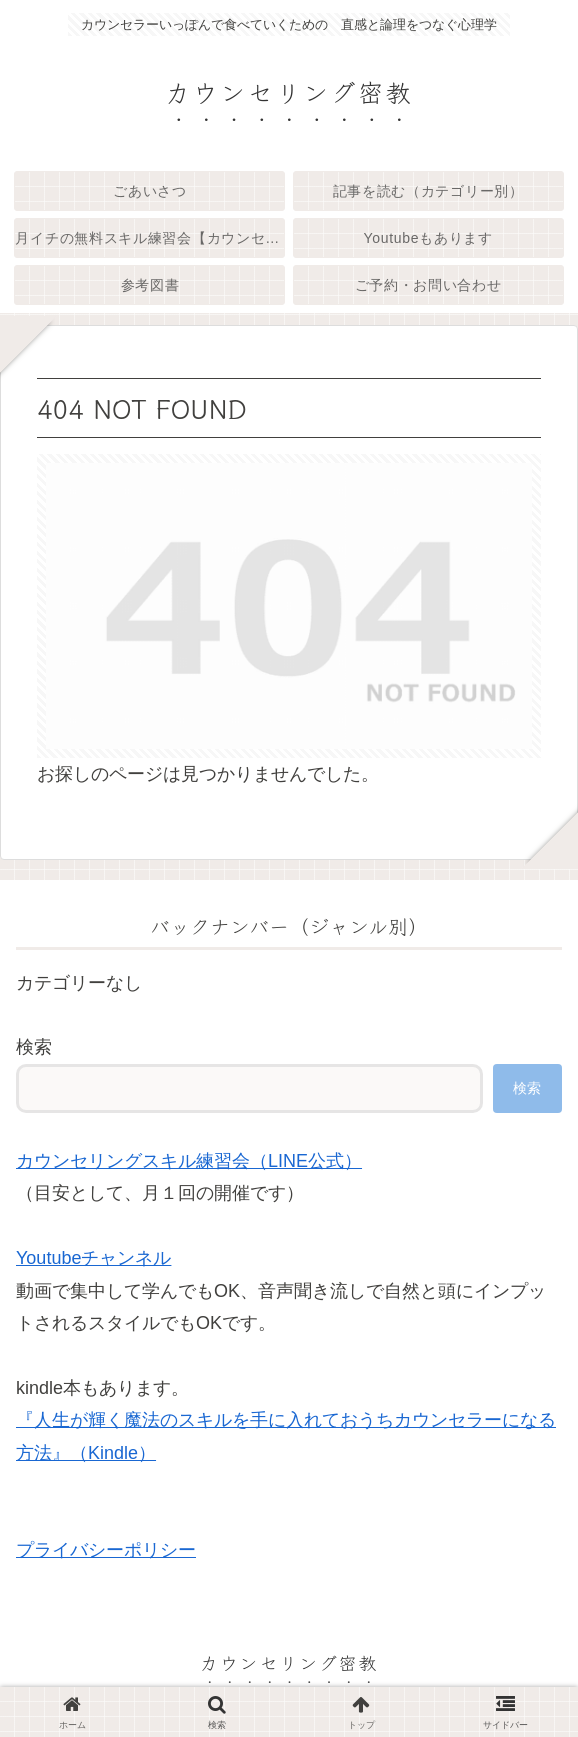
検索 (34, 1047)
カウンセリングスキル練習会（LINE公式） (189, 1161)
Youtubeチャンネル (93, 1258)
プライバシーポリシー (106, 1550)
